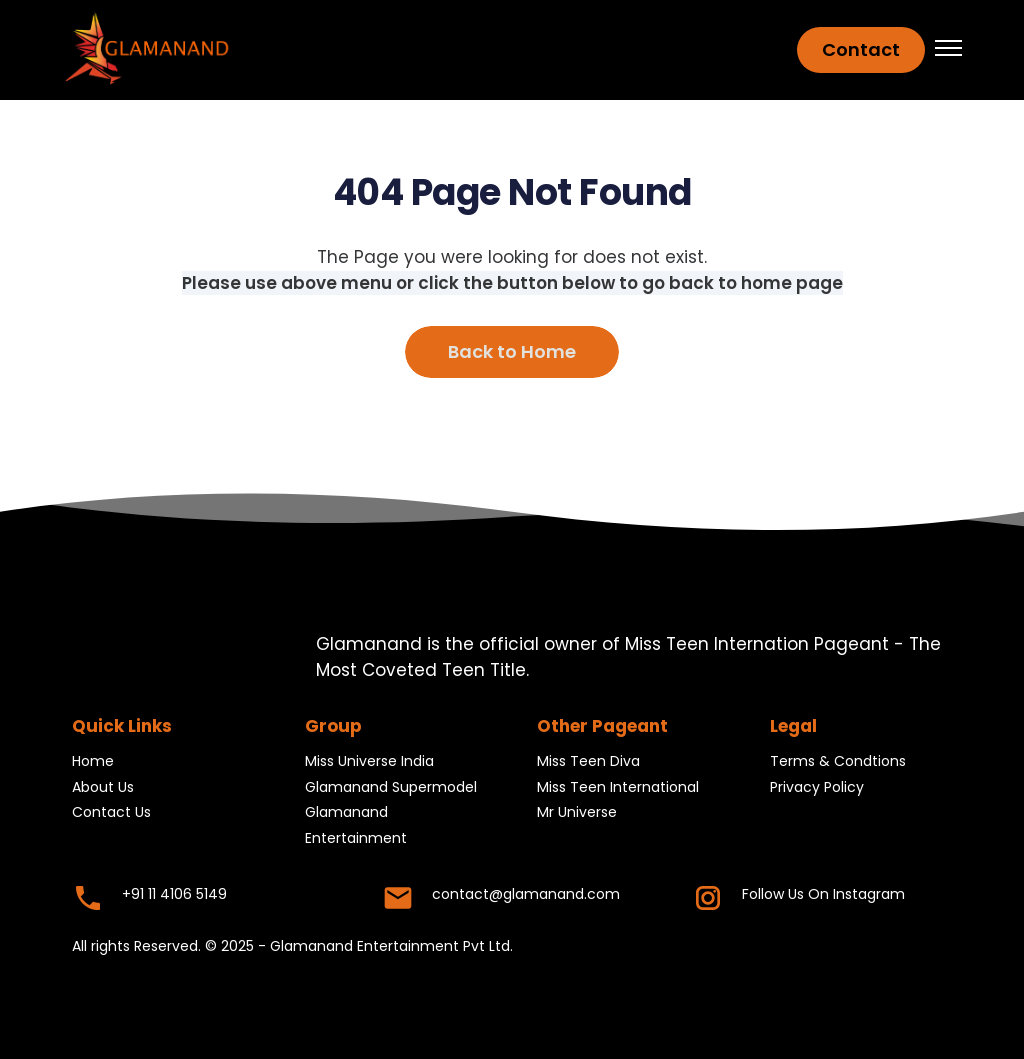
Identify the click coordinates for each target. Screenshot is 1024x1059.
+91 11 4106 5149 (174, 894)
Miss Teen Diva (588, 762)
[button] (948, 50)
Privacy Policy (817, 787)
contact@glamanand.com (526, 894)
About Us (103, 787)
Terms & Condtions (838, 762)
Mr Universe (577, 813)
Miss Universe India (369, 762)
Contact (861, 49)
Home (93, 762)
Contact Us (111, 813)
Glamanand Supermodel (391, 787)
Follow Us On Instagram (823, 894)
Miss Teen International (618, 787)
